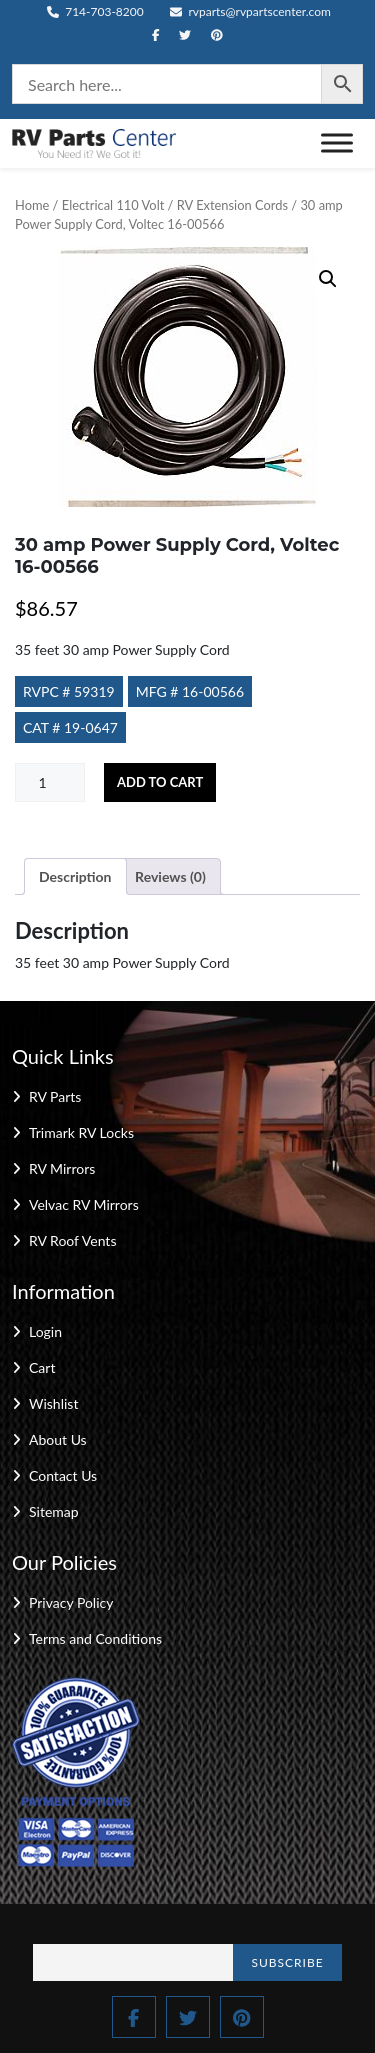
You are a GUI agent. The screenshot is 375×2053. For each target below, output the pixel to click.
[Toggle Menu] (337, 143)
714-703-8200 (95, 11)
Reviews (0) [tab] (170, 876)
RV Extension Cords (232, 205)
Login (45, 1331)
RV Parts (55, 1096)
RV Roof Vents (72, 1240)
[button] (328, 279)
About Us (58, 1439)
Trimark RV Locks (81, 1132)
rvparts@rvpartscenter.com (250, 11)
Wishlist (53, 1403)
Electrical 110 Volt (113, 205)
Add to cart (160, 782)
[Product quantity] (50, 782)
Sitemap (54, 1511)
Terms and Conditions (95, 1638)
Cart (42, 1367)
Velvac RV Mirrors (84, 1204)
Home (32, 205)
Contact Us (63, 1475)
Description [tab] (75, 876)
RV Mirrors (62, 1168)
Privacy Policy (71, 1602)
